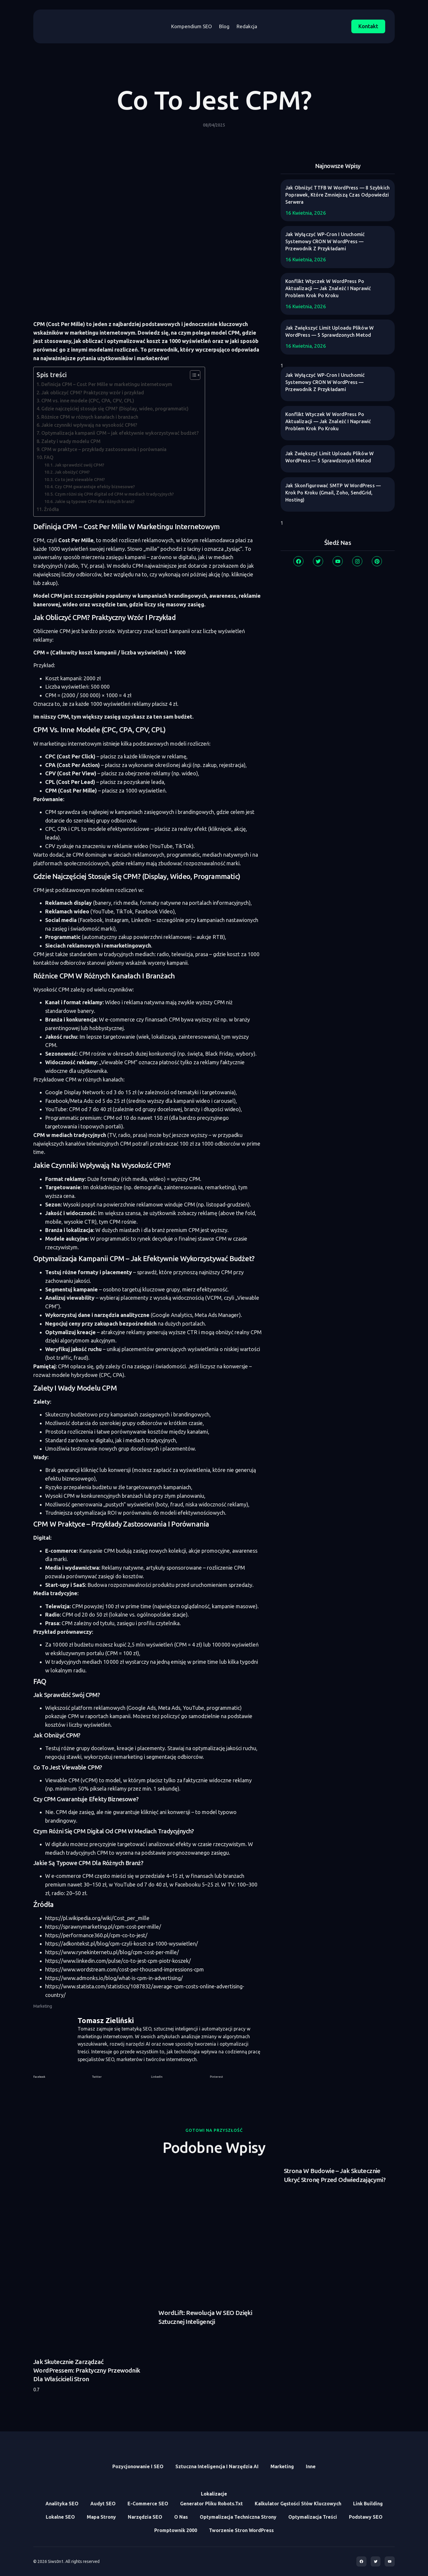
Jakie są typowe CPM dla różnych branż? (95, 501)
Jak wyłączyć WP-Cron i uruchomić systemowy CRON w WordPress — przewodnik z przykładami (325, 241)
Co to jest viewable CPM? (80, 479)
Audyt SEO (103, 2503)
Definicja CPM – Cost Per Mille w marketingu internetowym (106, 384)
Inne (311, 2466)
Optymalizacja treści (312, 2517)
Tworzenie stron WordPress (241, 2530)
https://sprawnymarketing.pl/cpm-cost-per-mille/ (103, 1927)
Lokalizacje (214, 2493)
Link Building (368, 2503)
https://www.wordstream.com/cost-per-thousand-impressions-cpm (124, 1969)
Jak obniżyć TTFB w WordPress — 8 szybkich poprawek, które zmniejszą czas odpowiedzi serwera (337, 195)
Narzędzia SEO (145, 2517)
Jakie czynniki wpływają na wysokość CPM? (89, 425)
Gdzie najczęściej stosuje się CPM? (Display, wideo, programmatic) (114, 408)
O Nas (181, 2517)
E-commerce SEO (148, 2503)
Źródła (51, 509)
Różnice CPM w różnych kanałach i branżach (89, 417)
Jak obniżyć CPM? (72, 472)
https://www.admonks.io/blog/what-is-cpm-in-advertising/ (114, 1978)
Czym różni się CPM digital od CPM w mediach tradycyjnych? (114, 493)
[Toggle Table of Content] (192, 375)
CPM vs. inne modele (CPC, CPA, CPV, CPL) (87, 400)
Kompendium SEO (191, 26)
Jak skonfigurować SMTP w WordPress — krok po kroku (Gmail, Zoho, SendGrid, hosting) (333, 492)
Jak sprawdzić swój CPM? (79, 464)
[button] (59, 2077)
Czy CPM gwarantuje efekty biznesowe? (95, 486)
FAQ (49, 457)
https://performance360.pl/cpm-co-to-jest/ (96, 1935)
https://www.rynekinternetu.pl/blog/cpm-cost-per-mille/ (112, 1952)
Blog (224, 26)
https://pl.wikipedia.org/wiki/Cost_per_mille (97, 1918)
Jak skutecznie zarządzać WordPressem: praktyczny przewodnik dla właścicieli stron (86, 2370)
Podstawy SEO (366, 2517)
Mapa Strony (101, 2517)
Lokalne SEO (60, 2517)
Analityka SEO (61, 2503)
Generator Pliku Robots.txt (211, 2503)
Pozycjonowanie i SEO (137, 2466)
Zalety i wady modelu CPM (70, 441)
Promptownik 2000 (175, 2530)
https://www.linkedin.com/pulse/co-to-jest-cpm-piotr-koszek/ (118, 1961)
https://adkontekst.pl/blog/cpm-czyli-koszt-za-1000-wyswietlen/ (121, 1943)
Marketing (42, 2006)
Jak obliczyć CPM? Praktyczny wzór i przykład (92, 392)
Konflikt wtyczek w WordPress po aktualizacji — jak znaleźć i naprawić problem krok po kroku (328, 288)
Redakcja (247, 26)
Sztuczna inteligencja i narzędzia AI (217, 2466)
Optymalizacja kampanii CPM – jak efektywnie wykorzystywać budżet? (120, 433)
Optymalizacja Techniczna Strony (238, 2517)
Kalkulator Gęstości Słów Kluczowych (298, 2503)
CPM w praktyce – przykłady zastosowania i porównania (103, 449)
